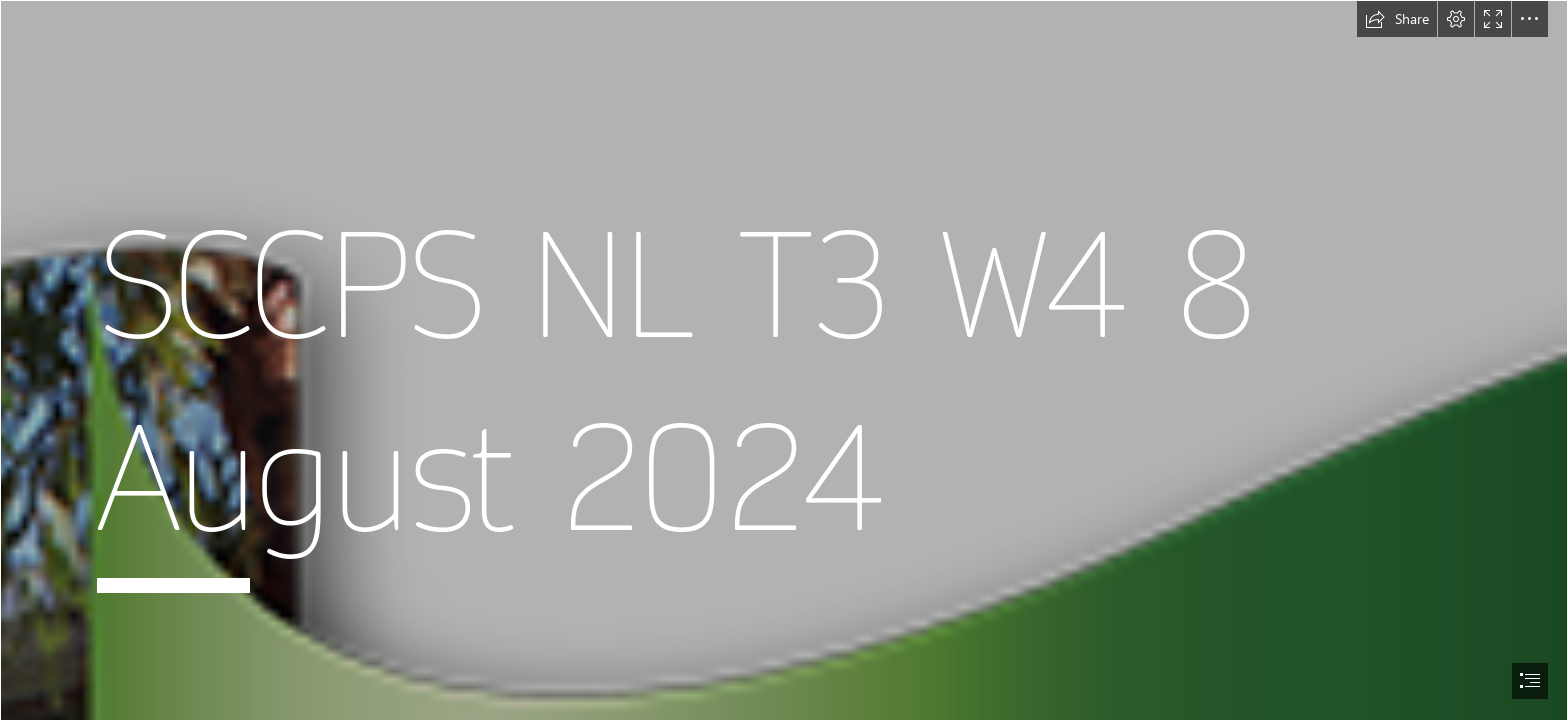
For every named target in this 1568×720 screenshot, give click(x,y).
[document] (784, 360)
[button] (1397, 19)
